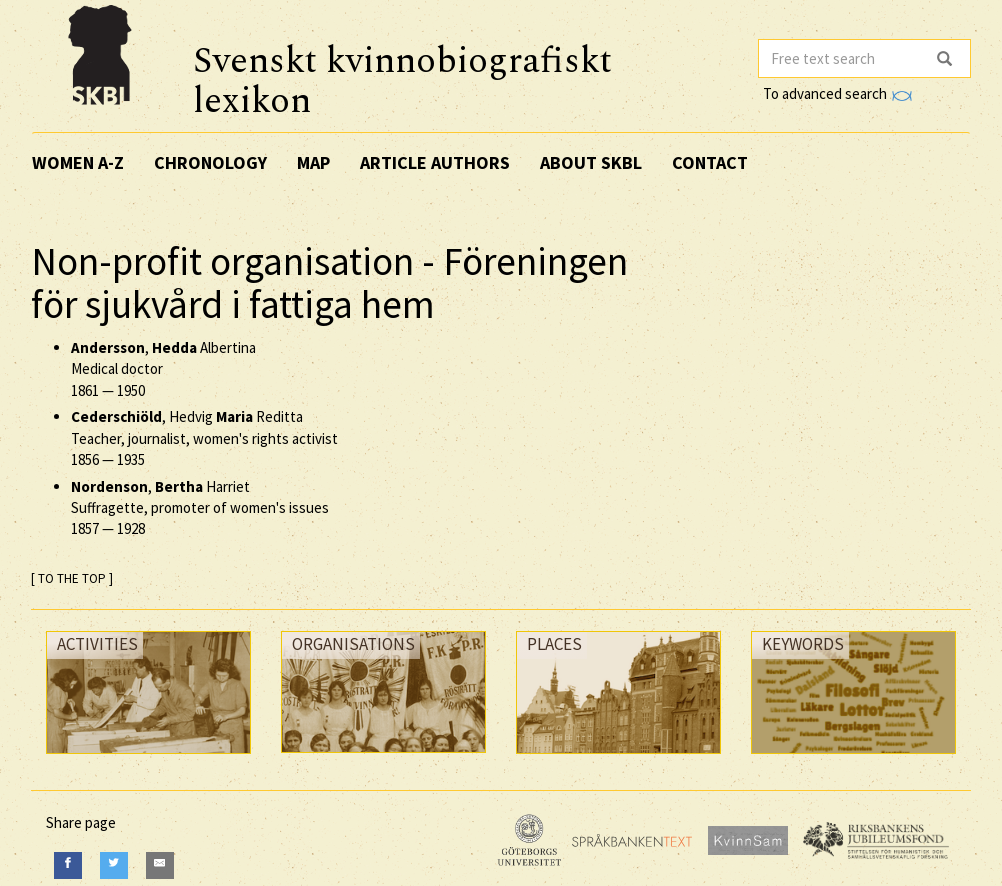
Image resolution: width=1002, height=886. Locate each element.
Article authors (435, 162)
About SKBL (591, 162)
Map (313, 162)
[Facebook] (68, 865)
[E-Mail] (160, 865)
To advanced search (837, 93)
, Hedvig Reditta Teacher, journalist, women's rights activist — (204, 438)
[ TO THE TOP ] (72, 578)
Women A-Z (78, 162)
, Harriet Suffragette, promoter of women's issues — (200, 508)
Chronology (210, 162)
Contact (710, 162)
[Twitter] (114, 865)
